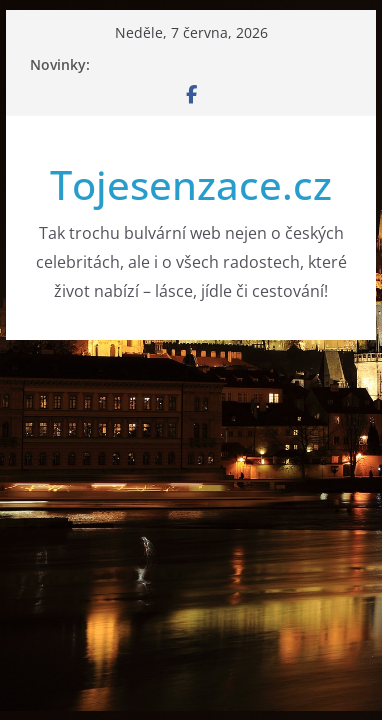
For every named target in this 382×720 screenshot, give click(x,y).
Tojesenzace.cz (191, 184)
